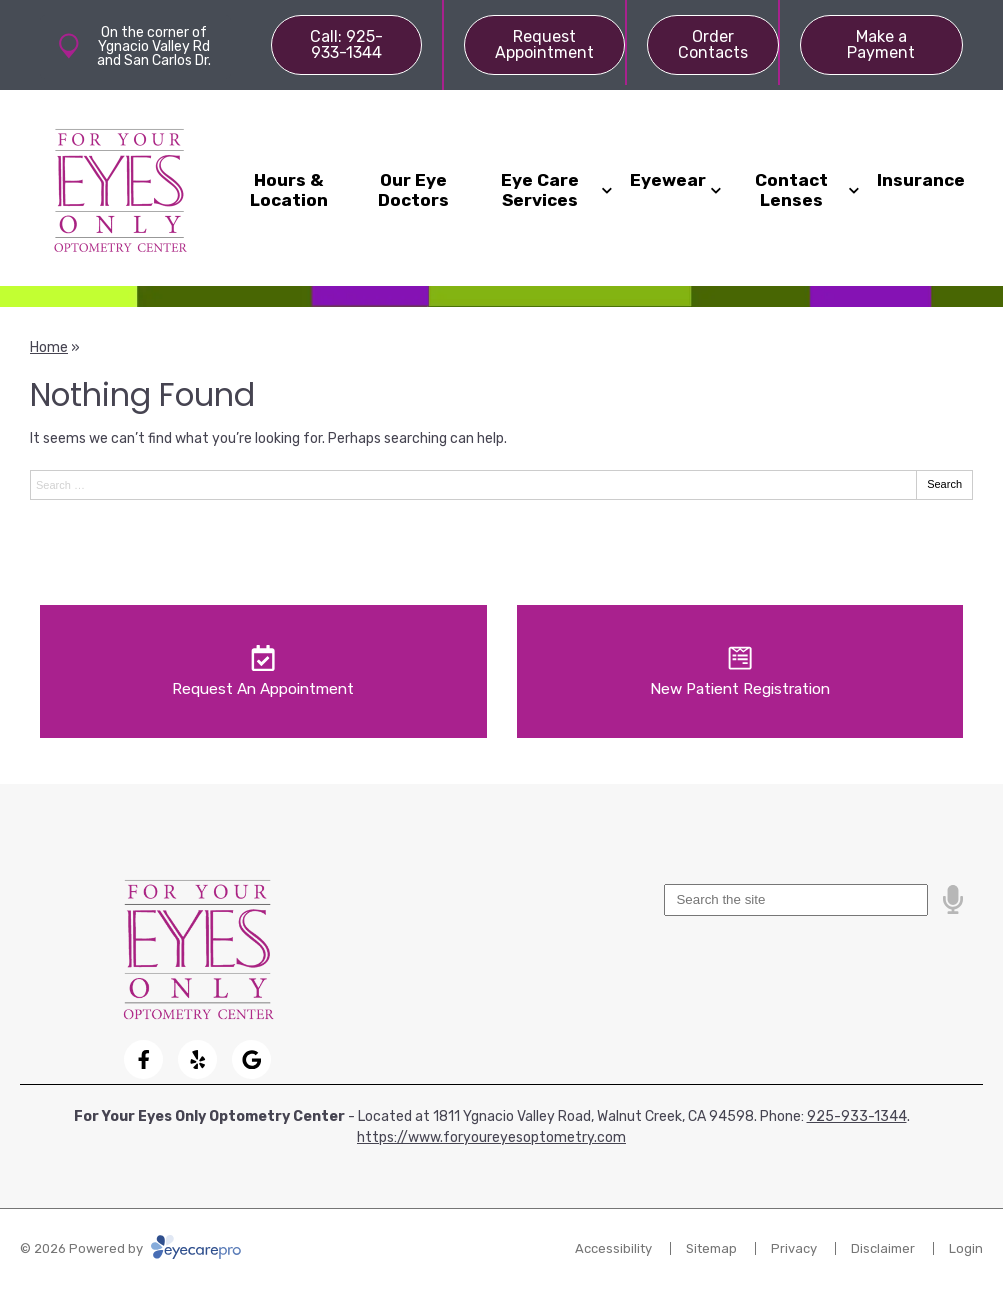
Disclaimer (883, 1248)
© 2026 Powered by (130, 1248)
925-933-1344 (857, 1116)
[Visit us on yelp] (197, 1059)
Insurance (921, 180)
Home (49, 347)
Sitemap (711, 1248)
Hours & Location (289, 190)
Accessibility (613, 1248)
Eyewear (668, 180)
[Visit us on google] (251, 1059)
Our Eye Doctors (413, 190)
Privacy (794, 1248)
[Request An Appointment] (263, 671)
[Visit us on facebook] (143, 1059)
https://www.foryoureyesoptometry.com (491, 1137)
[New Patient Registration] (740, 671)
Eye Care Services (540, 190)
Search (944, 484)
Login (966, 1248)
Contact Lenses (791, 190)
